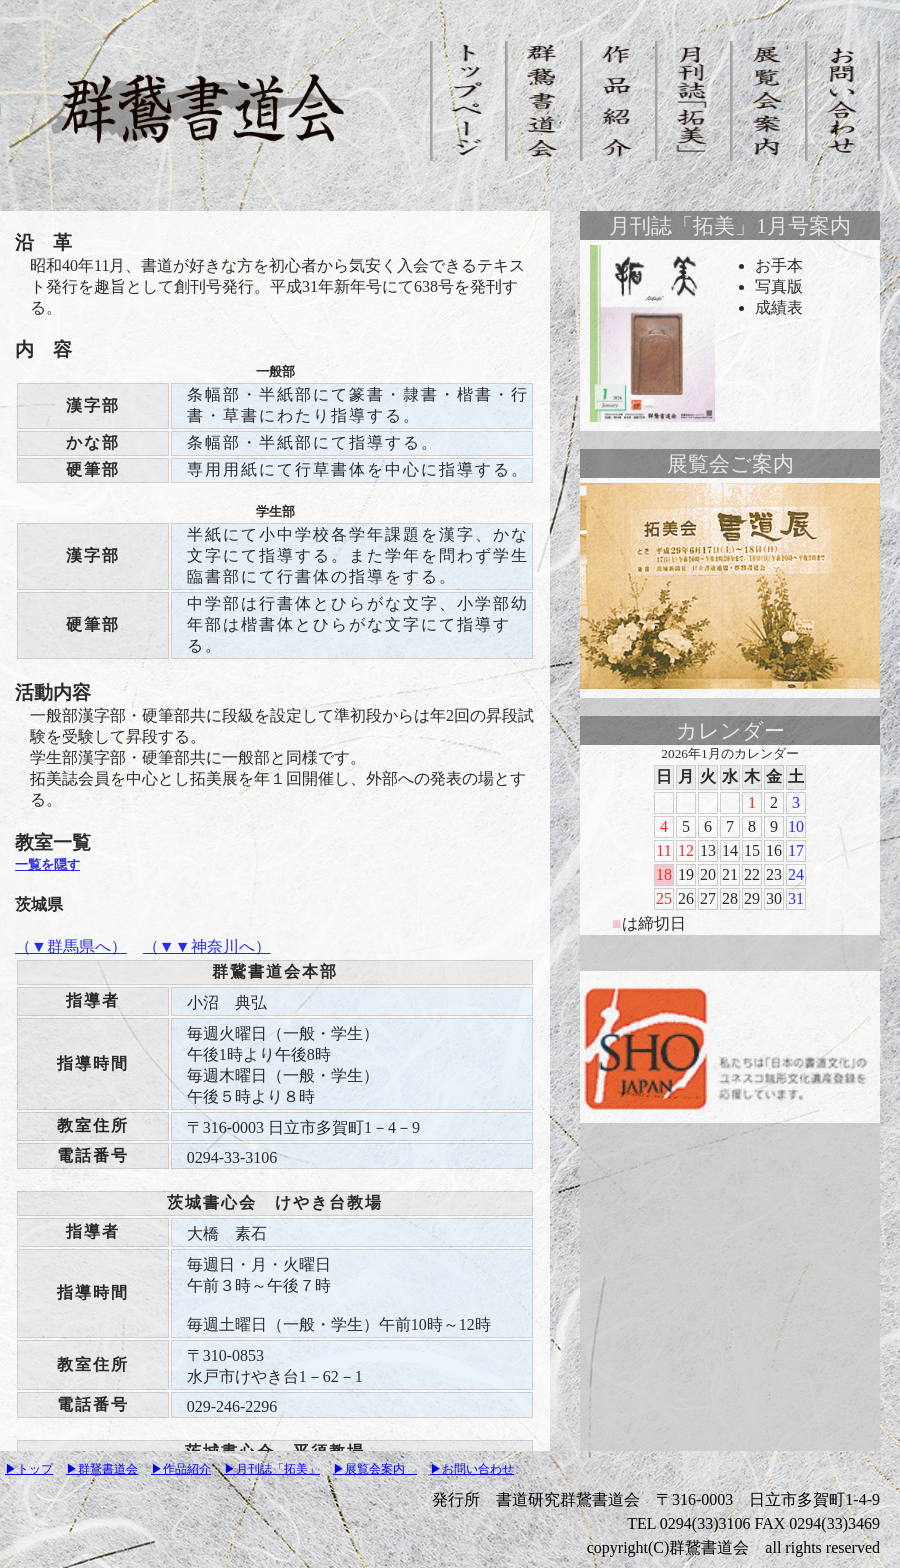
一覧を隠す (47, 864)
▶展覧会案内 (375, 1469)
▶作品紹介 (181, 1469)
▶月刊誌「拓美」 (272, 1469)
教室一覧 (53, 842)
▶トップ (29, 1469)
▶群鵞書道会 (102, 1469)
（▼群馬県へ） (71, 946)
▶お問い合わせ (472, 1469)
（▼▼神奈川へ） (207, 946)
